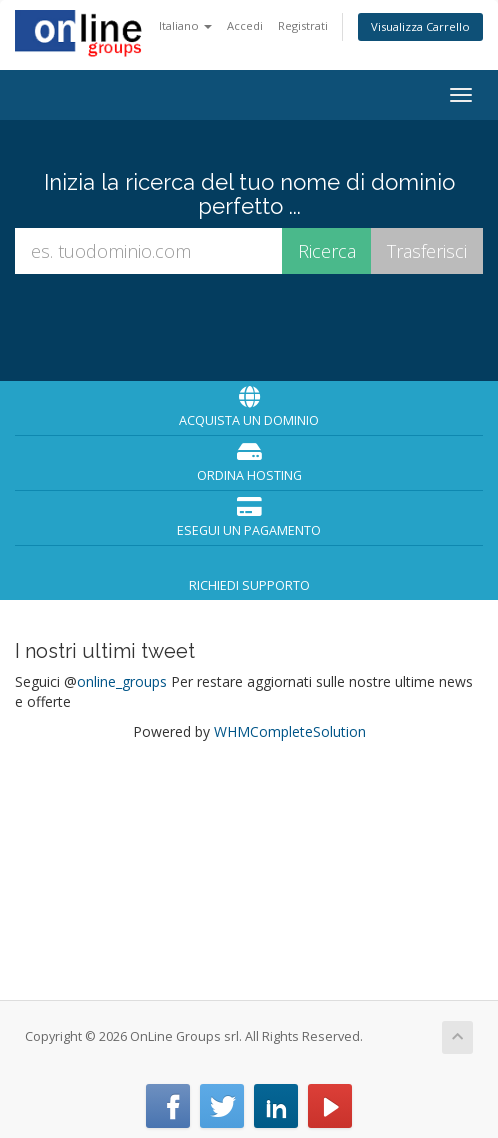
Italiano (185, 25)
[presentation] (251, 325)
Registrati (303, 25)
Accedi (245, 25)
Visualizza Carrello (420, 26)
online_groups (122, 681)
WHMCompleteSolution (290, 731)
